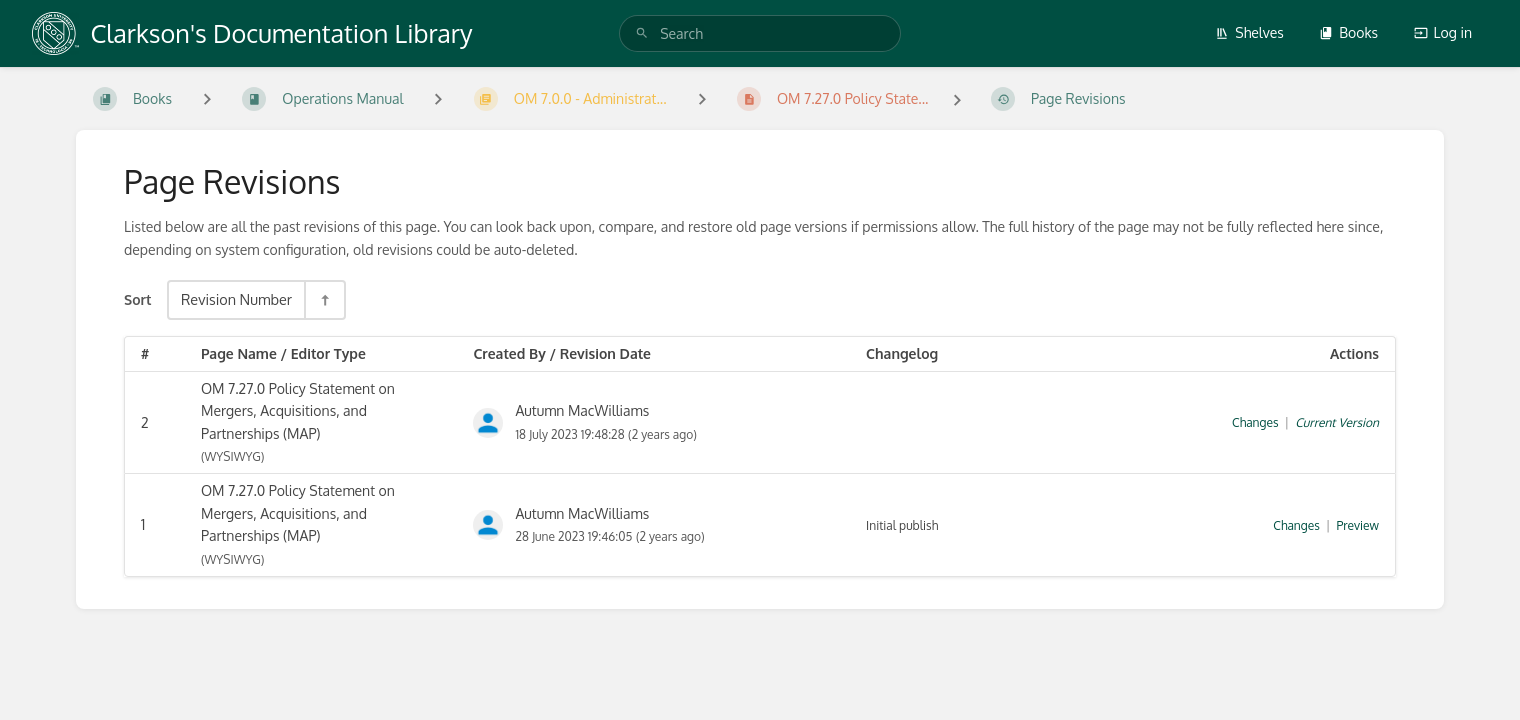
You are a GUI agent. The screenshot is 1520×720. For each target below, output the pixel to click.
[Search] (642, 33)
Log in (1443, 32)
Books (1348, 32)
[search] (760, 33)
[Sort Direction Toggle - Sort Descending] (324, 299)
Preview (1358, 525)
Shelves (1249, 32)
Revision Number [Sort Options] (236, 299)
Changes (1255, 422)
